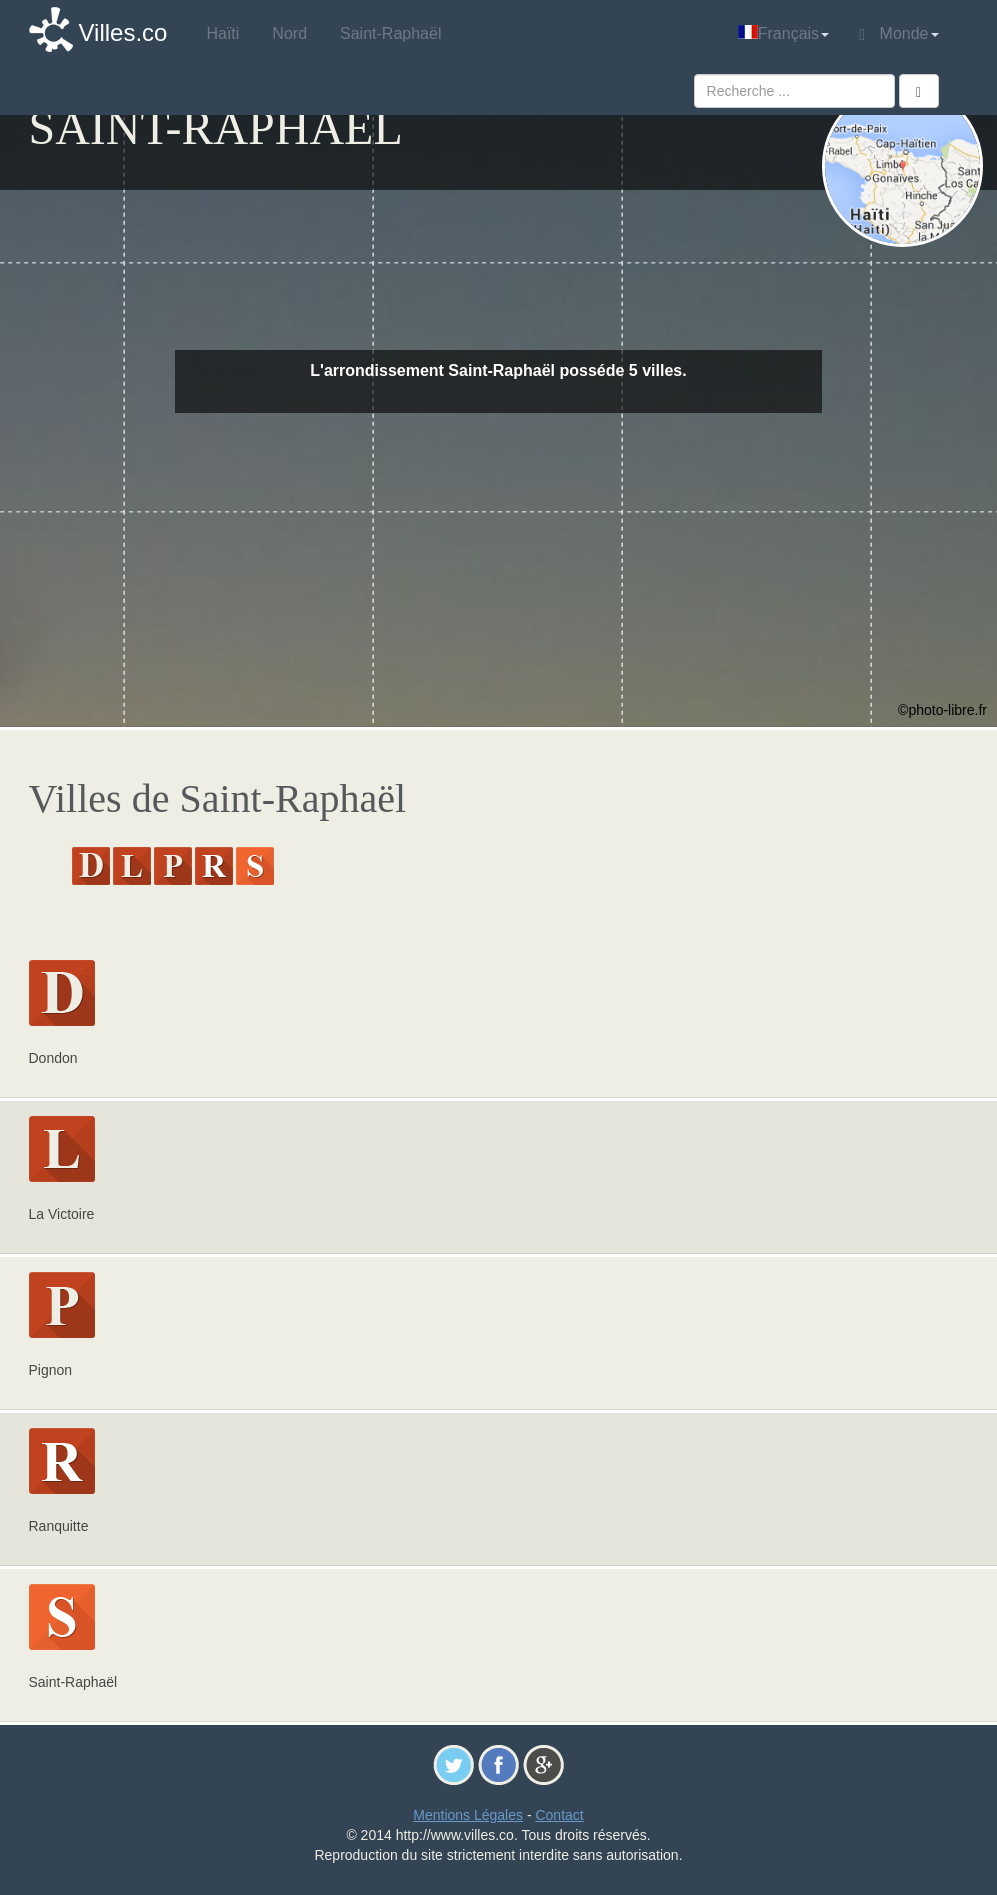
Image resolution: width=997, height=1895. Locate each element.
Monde (898, 34)
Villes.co (123, 32)
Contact (559, 1815)
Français (783, 33)
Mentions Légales (468, 1815)
